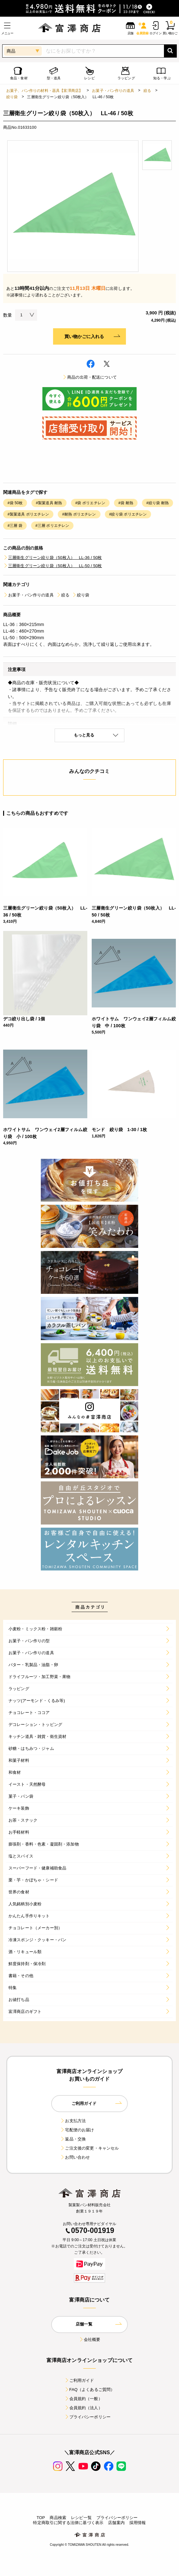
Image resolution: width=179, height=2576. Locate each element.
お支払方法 (73, 2120)
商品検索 (58, 2517)
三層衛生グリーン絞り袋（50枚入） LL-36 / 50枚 (52, 557)
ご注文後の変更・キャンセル (89, 2148)
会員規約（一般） (83, 2398)
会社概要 (89, 2339)
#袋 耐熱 (125, 503)
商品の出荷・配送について (89, 377)
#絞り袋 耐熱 (157, 503)
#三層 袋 (15, 525)
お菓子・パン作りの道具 (113, 90)
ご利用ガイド (79, 2380)
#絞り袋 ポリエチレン (128, 514)
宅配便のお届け (77, 2130)
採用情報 (137, 2522)
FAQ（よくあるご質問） (89, 2389)
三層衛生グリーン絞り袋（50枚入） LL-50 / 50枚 (52, 565)
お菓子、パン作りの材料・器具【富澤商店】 (44, 90)
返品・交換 (73, 2139)
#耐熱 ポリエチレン (79, 514)
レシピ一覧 (81, 2517)
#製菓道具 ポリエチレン (28, 514)
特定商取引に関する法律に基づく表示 (68, 2522)
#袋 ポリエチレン (90, 503)
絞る (147, 90)
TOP (40, 2517)
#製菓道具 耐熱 (49, 503)
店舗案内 (116, 2522)
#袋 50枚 (15, 503)
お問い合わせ (75, 2157)
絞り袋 (12, 97)
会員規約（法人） (83, 2407)
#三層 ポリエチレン (52, 525)
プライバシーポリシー (87, 2417)
